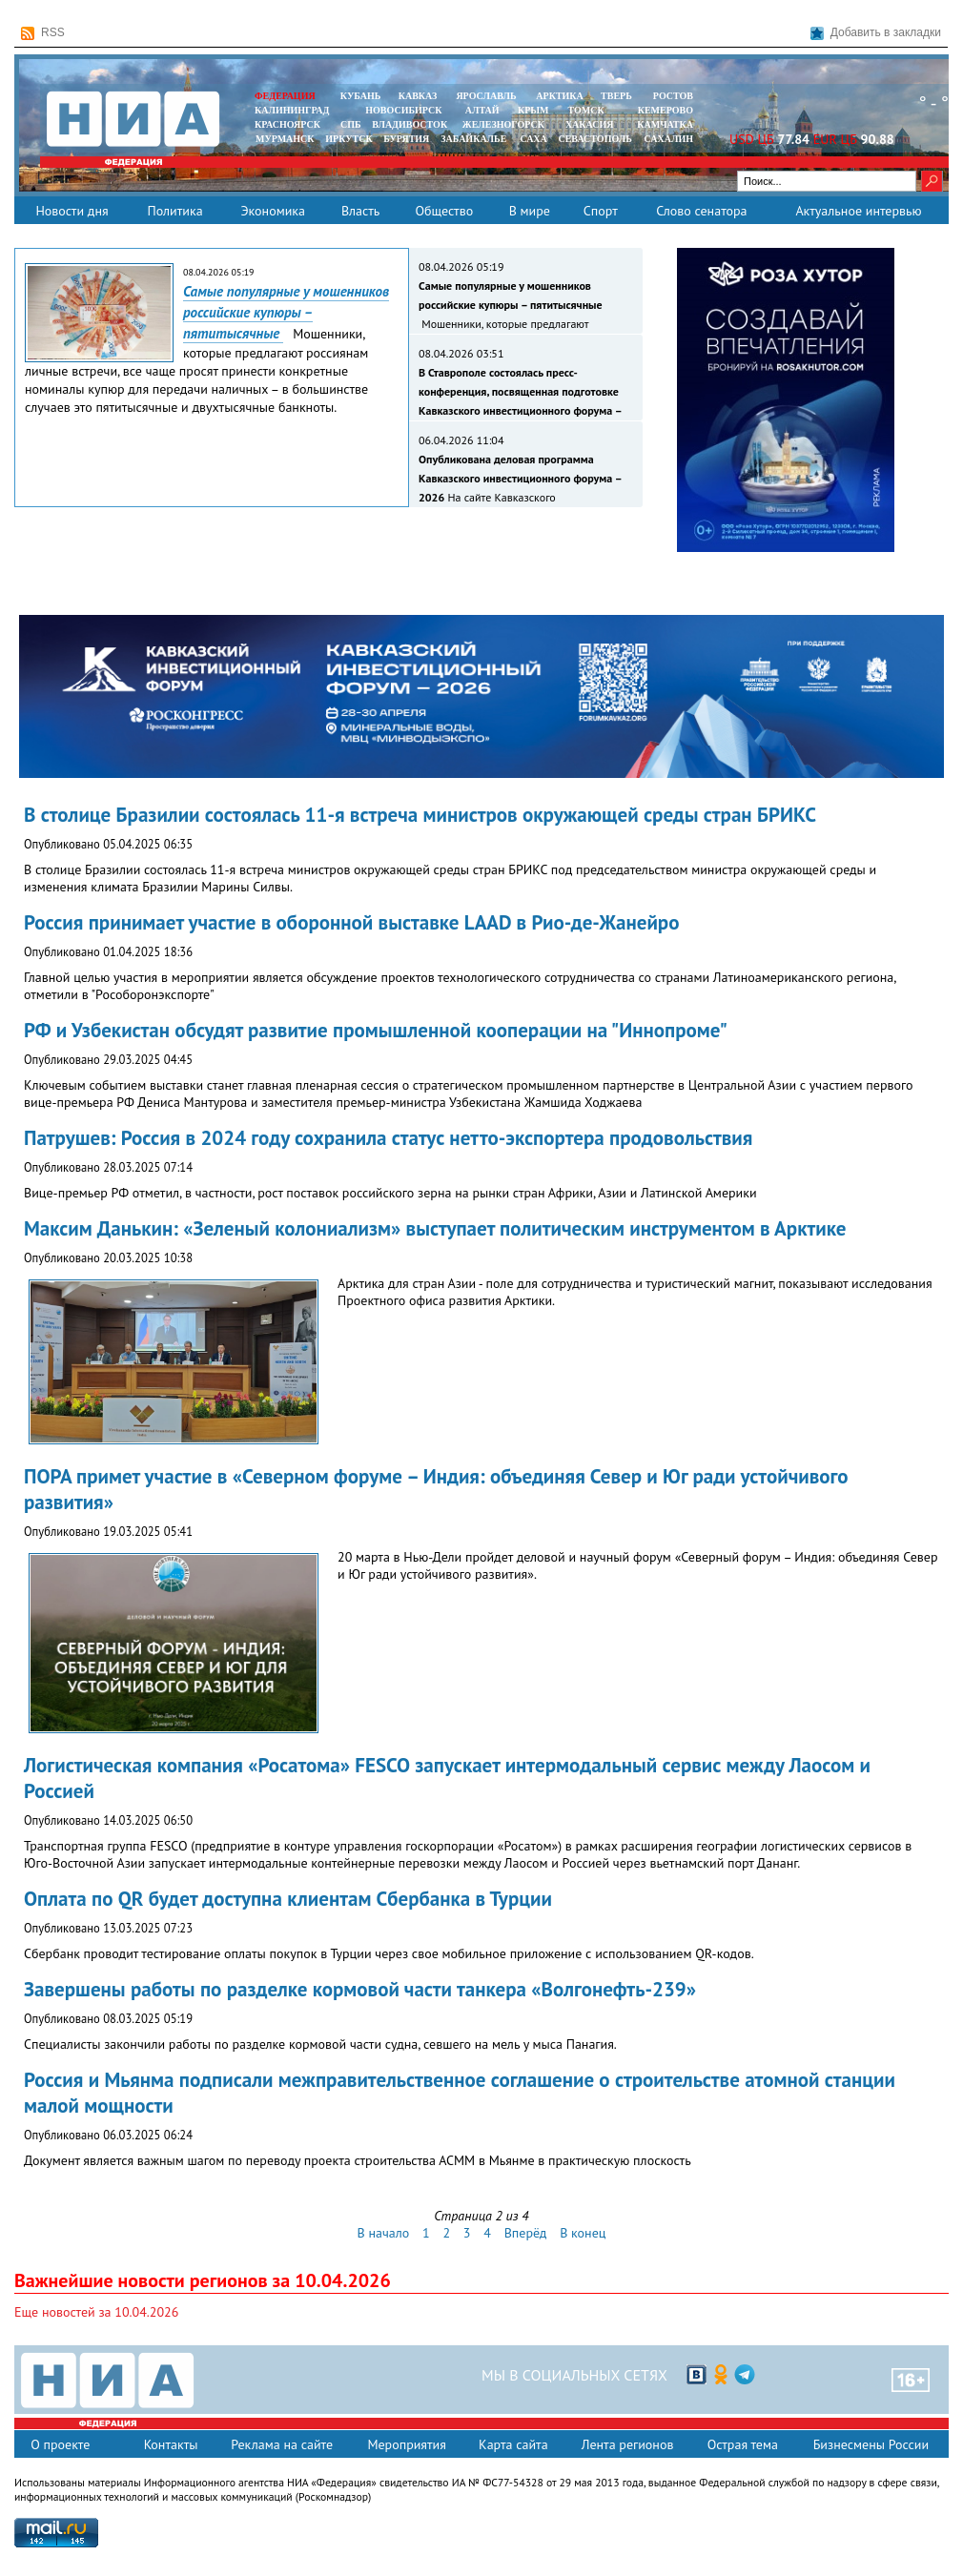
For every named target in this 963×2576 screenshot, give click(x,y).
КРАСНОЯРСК (287, 124)
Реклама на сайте (282, 2444)
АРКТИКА (560, 96)
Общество (444, 210)
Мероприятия (406, 2444)
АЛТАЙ (482, 110)
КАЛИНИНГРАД (292, 110)
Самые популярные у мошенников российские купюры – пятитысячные (286, 312)
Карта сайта (513, 2444)
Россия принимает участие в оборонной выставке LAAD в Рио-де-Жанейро (351, 922)
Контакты (171, 2444)
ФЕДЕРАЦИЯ (285, 96)
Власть (360, 210)
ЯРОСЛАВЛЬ (486, 96)
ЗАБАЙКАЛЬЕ (475, 138)
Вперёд (525, 2232)
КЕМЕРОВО (665, 110)
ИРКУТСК (348, 138)
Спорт (601, 210)
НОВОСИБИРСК (403, 110)
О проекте (60, 2444)
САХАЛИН (669, 138)
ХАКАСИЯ (588, 124)
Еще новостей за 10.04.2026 (96, 2311)
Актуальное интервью (858, 210)
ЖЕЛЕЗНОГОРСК (503, 124)
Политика (174, 210)
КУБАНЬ (360, 96)
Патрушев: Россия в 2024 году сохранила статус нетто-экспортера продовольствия (388, 1138)
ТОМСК (588, 110)
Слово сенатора (701, 210)
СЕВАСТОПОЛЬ (594, 138)
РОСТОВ (673, 96)
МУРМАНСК (285, 138)
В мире (529, 210)
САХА (533, 138)
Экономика (272, 210)
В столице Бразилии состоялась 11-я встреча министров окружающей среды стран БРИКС (420, 815)
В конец (582, 2232)
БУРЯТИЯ (406, 138)
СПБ (350, 124)
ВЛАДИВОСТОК (409, 124)
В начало (384, 2232)
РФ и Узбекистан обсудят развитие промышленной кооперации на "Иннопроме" (375, 1030)
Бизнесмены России (871, 2444)
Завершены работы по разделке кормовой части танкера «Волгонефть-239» (360, 1989)
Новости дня (71, 210)
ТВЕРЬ (616, 96)
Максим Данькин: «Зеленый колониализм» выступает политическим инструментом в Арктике (435, 1228)
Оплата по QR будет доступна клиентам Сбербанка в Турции (288, 1899)
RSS (43, 33)
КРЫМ (533, 110)
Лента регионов (628, 2444)
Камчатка (664, 124)
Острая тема (742, 2444)
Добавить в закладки (875, 33)
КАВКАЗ (418, 96)
